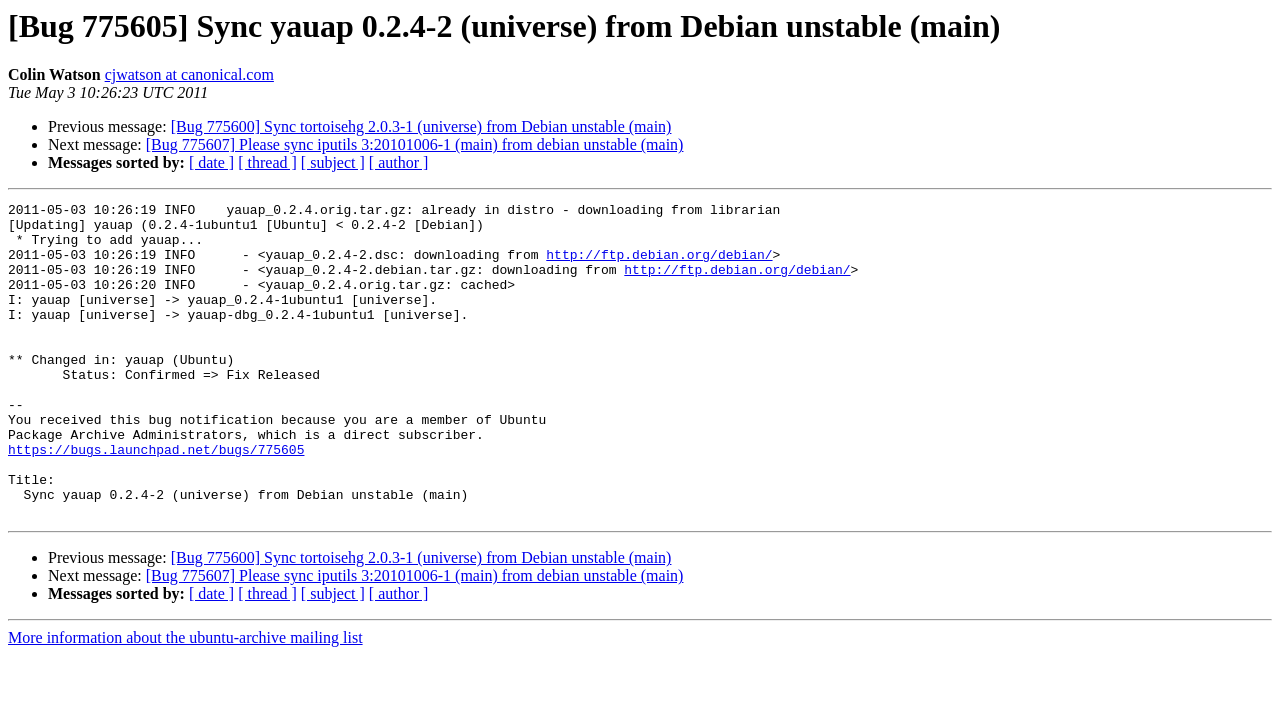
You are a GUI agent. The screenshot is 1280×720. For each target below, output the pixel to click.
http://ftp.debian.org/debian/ (659, 266)
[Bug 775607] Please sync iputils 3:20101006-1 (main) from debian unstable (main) (415, 144)
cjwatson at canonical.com (189, 74)
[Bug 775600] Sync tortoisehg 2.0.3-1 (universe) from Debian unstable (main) (421, 126)
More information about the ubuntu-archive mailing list (185, 700)
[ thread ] (267, 162)
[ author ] (399, 162)
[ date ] (211, 162)
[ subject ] (333, 162)
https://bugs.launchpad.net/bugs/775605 (156, 500)
